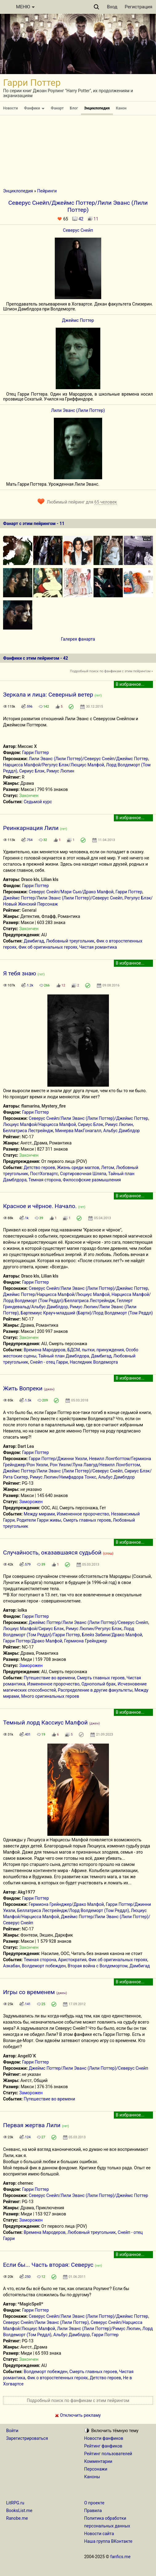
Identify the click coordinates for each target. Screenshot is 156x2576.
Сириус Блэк (32, 770)
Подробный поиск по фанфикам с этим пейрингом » (111, 671)
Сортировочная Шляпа (83, 1173)
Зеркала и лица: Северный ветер (48, 694)
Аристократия (72, 1959)
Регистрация (138, 7)
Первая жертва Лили (31, 2125)
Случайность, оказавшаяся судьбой (52, 1552)
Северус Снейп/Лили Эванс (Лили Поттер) (46, 2322)
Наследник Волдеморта (94, 1362)
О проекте (94, 2502)
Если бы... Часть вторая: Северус (48, 2264)
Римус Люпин (60, 770)
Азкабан (11, 1965)
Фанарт (57, 108)
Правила (93, 2510)
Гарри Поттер (35, 752)
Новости (10, 108)
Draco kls (30, 879)
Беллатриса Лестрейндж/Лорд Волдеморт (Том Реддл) (73, 1910)
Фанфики (34, 108)
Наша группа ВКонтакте (108, 2541)
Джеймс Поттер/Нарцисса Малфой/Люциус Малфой (56, 1294)
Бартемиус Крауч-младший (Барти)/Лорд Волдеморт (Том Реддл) (87, 1312)
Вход (112, 7)
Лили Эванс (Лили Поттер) (78, 410)
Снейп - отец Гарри (49, 1362)
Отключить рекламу (78, 2415)
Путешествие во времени (49, 1677)
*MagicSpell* (30, 2303)
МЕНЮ (25, 7)
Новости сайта (99, 2533)
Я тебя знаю (19, 973)
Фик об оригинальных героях (47, 947)
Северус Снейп (78, 230)
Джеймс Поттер (78, 320)
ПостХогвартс (44, 1173)
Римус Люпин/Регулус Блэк (94, 1628)
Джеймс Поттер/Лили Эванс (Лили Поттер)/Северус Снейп (62, 897)
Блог (74, 108)
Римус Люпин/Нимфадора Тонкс (63, 1477)
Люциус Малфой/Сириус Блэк (33, 1628)
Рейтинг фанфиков (103, 2446)
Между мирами (39, 1513)
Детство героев (39, 1167)
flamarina (30, 1106)
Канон (121, 108)
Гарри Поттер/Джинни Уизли (58, 1458)
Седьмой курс (38, 801)
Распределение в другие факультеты (95, 1690)
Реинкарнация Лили (30, 828)
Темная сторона (44, 1179)
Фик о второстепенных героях (57, 2377)
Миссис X (27, 746)
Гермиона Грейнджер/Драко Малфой (66, 1904)
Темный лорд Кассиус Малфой (45, 1722)
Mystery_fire (54, 1106)
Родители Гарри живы (39, 1520)
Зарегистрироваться (27, 2438)
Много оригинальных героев (50, 1696)
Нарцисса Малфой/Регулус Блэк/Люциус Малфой (53, 764)
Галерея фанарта (78, 639)
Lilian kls (49, 879)
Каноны (92, 2476)
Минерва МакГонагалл (78, 1130)
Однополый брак (99, 1683)
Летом (107, 1167)
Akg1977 (26, 1892)
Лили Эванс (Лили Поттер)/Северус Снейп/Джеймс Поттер (88, 758)
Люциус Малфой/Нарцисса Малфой (39, 1124)
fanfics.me (120, 2556)
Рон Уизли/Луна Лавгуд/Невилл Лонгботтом (95, 1464)
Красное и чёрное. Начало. (40, 1206)
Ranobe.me (17, 2518)
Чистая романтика (98, 947)
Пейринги (47, 190)
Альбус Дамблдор (121, 1130)
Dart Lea (26, 1446)
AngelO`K (27, 2055)
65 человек (105, 502)
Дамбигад (34, 940)
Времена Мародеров (45, 1349)
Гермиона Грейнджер (85, 1640)
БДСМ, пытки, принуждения (95, 1349)
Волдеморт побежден (44, 1965)
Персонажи (95, 2469)
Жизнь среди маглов (78, 1167)
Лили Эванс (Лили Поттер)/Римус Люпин (98, 2328)
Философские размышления (92, 1179)
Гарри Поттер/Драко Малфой (32, 1640)
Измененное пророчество (83, 1513)
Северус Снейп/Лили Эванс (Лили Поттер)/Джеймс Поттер (88, 1118)
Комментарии (98, 2461)
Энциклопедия (97, 108)
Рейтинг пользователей (108, 2453)
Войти (12, 2430)
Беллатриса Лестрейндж (28, 1130)
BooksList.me (19, 2510)
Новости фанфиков (103, 2438)
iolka (22, 1610)
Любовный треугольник (70, 940)
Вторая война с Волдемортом (98, 1965)
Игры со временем (29, 1992)
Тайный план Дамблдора (63, 1355)
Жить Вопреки (22, 1388)
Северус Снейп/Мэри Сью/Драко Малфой (71, 891)
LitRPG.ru (15, 2502)
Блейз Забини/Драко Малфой (112, 1634)
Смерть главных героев (87, 1520)
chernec (25, 2183)
